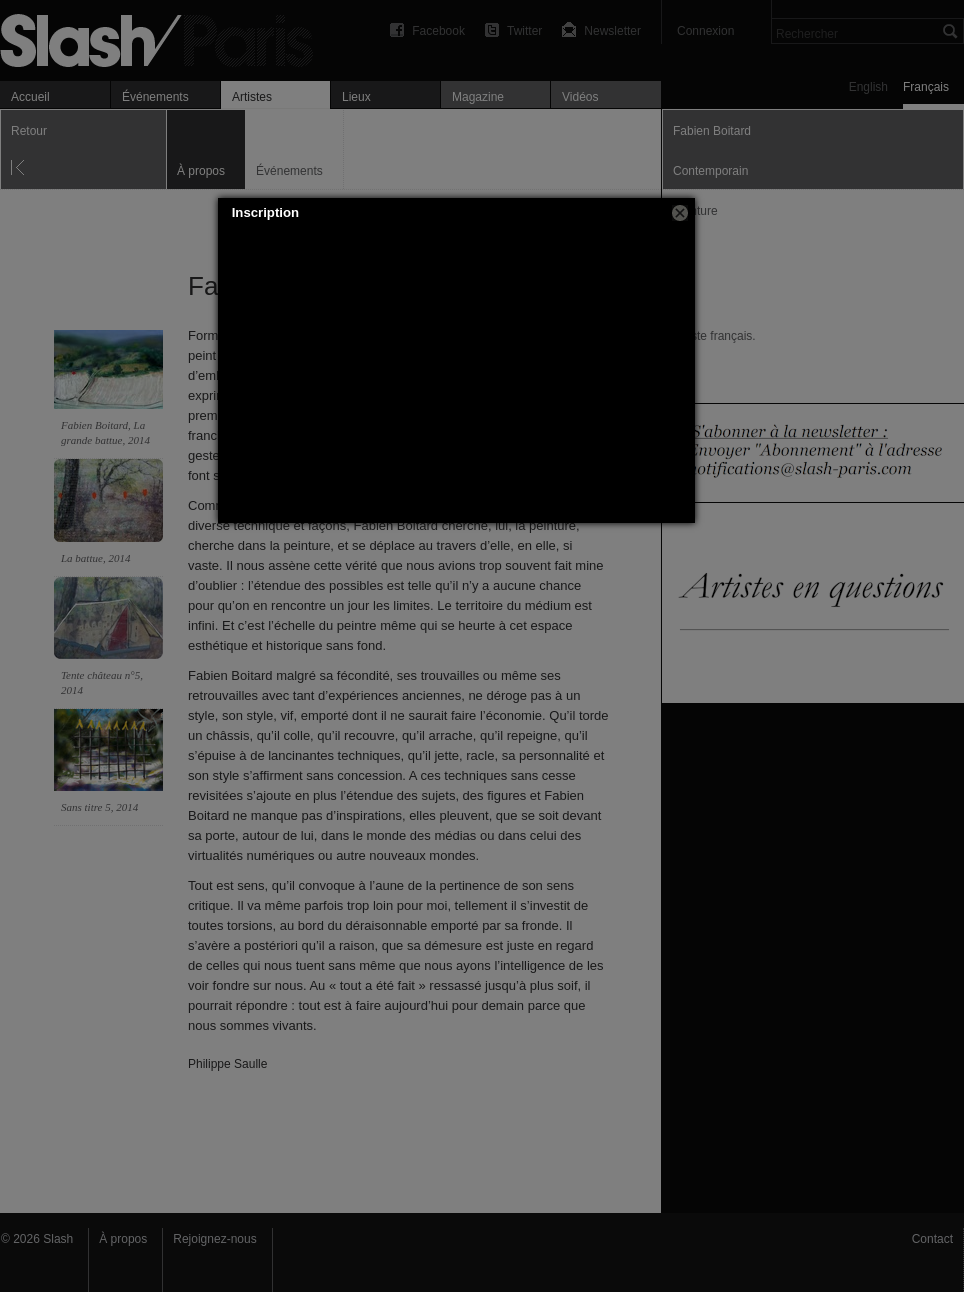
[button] (680, 213)
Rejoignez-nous (214, 1239)
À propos (123, 1239)
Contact (932, 1239)
